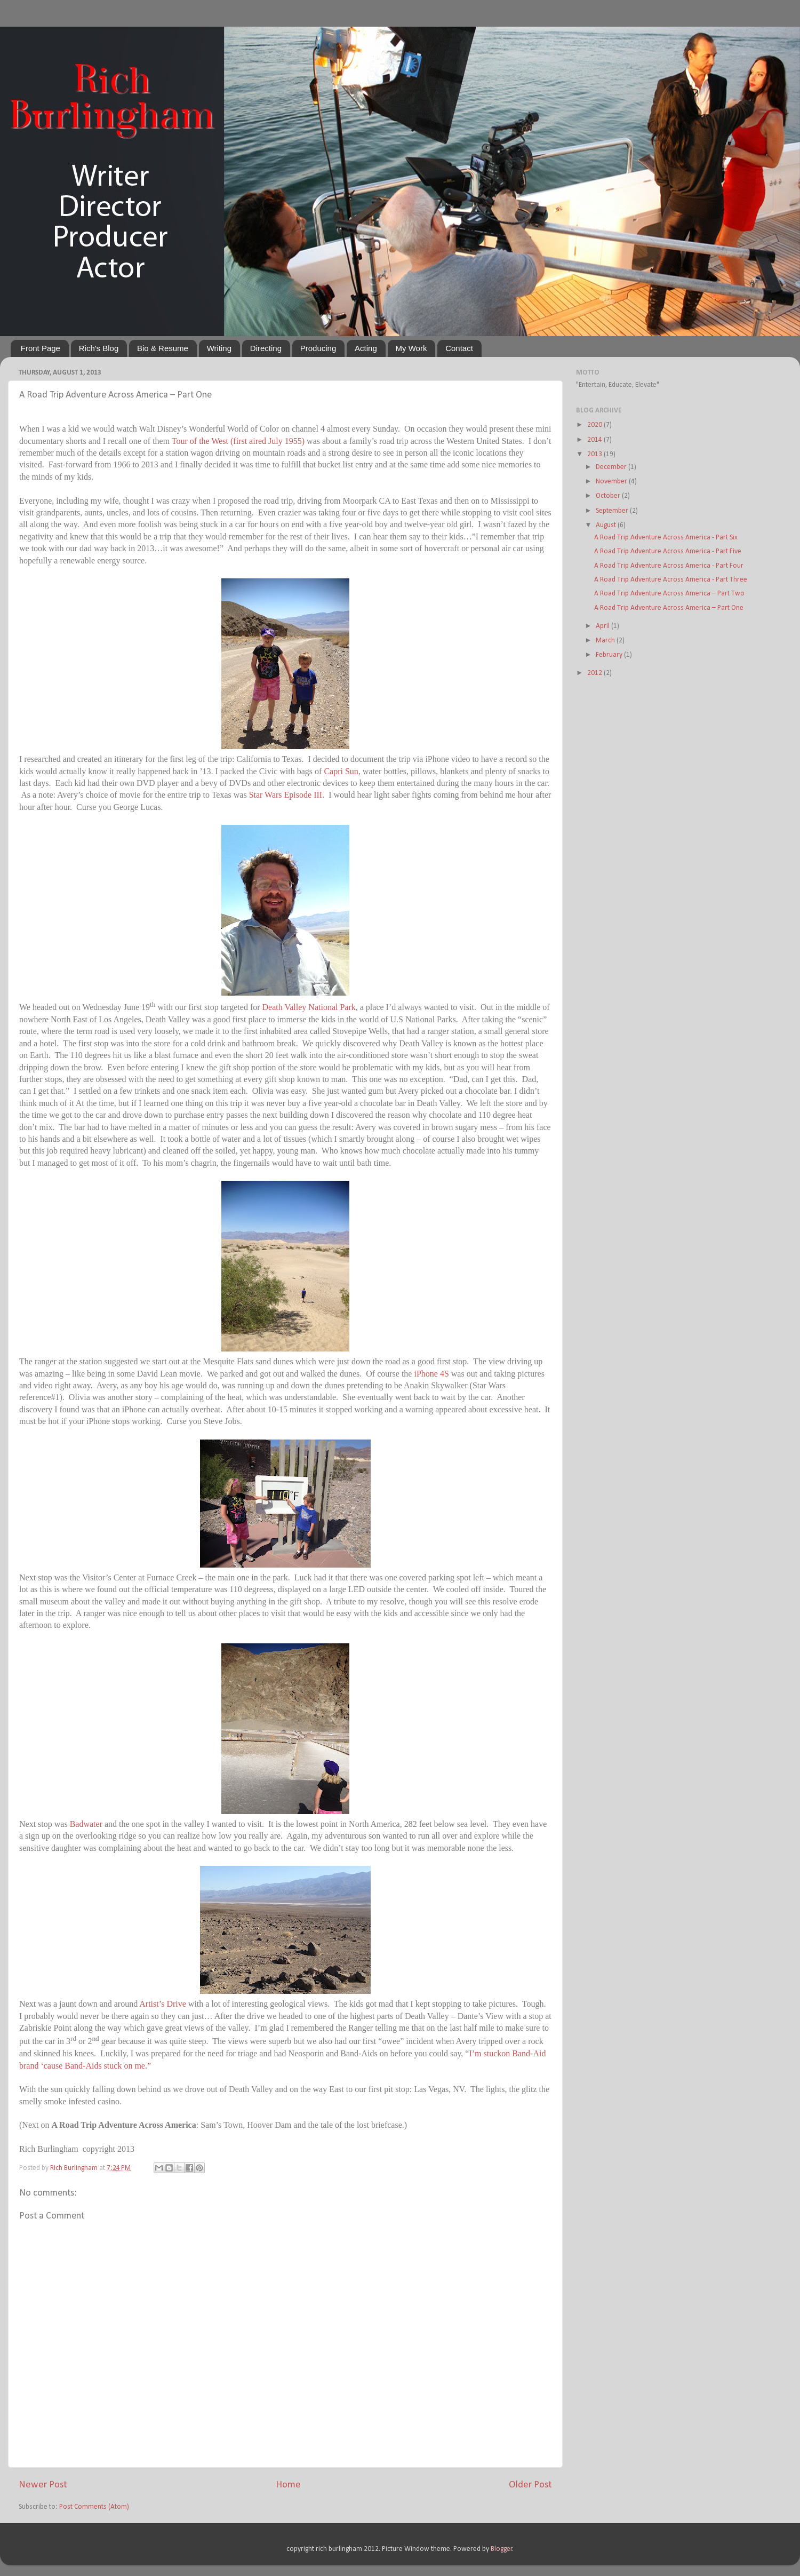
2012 (595, 673)
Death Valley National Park (309, 1007)
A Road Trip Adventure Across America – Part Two (669, 593)
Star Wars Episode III (286, 794)
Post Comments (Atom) (94, 2506)
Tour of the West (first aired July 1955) (238, 441)
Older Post (530, 2485)
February (610, 654)
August (607, 525)
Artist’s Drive (162, 2003)
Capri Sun (341, 771)
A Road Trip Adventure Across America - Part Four (668, 565)
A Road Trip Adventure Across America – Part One (668, 608)
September (613, 510)
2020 (595, 425)
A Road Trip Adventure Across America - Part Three (670, 579)
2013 (595, 454)
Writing (219, 348)
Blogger (502, 2549)
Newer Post (43, 2485)
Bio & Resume (162, 348)
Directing (266, 348)
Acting (366, 348)
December (612, 467)
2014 (595, 439)
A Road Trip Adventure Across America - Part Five (667, 551)
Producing (318, 348)
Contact (459, 348)
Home (288, 2485)
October (609, 495)
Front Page (40, 348)
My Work (411, 348)
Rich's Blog (99, 348)
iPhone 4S (431, 1373)
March (606, 640)
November (612, 481)
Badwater (86, 1823)
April (603, 626)
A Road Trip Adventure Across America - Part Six (666, 537)
